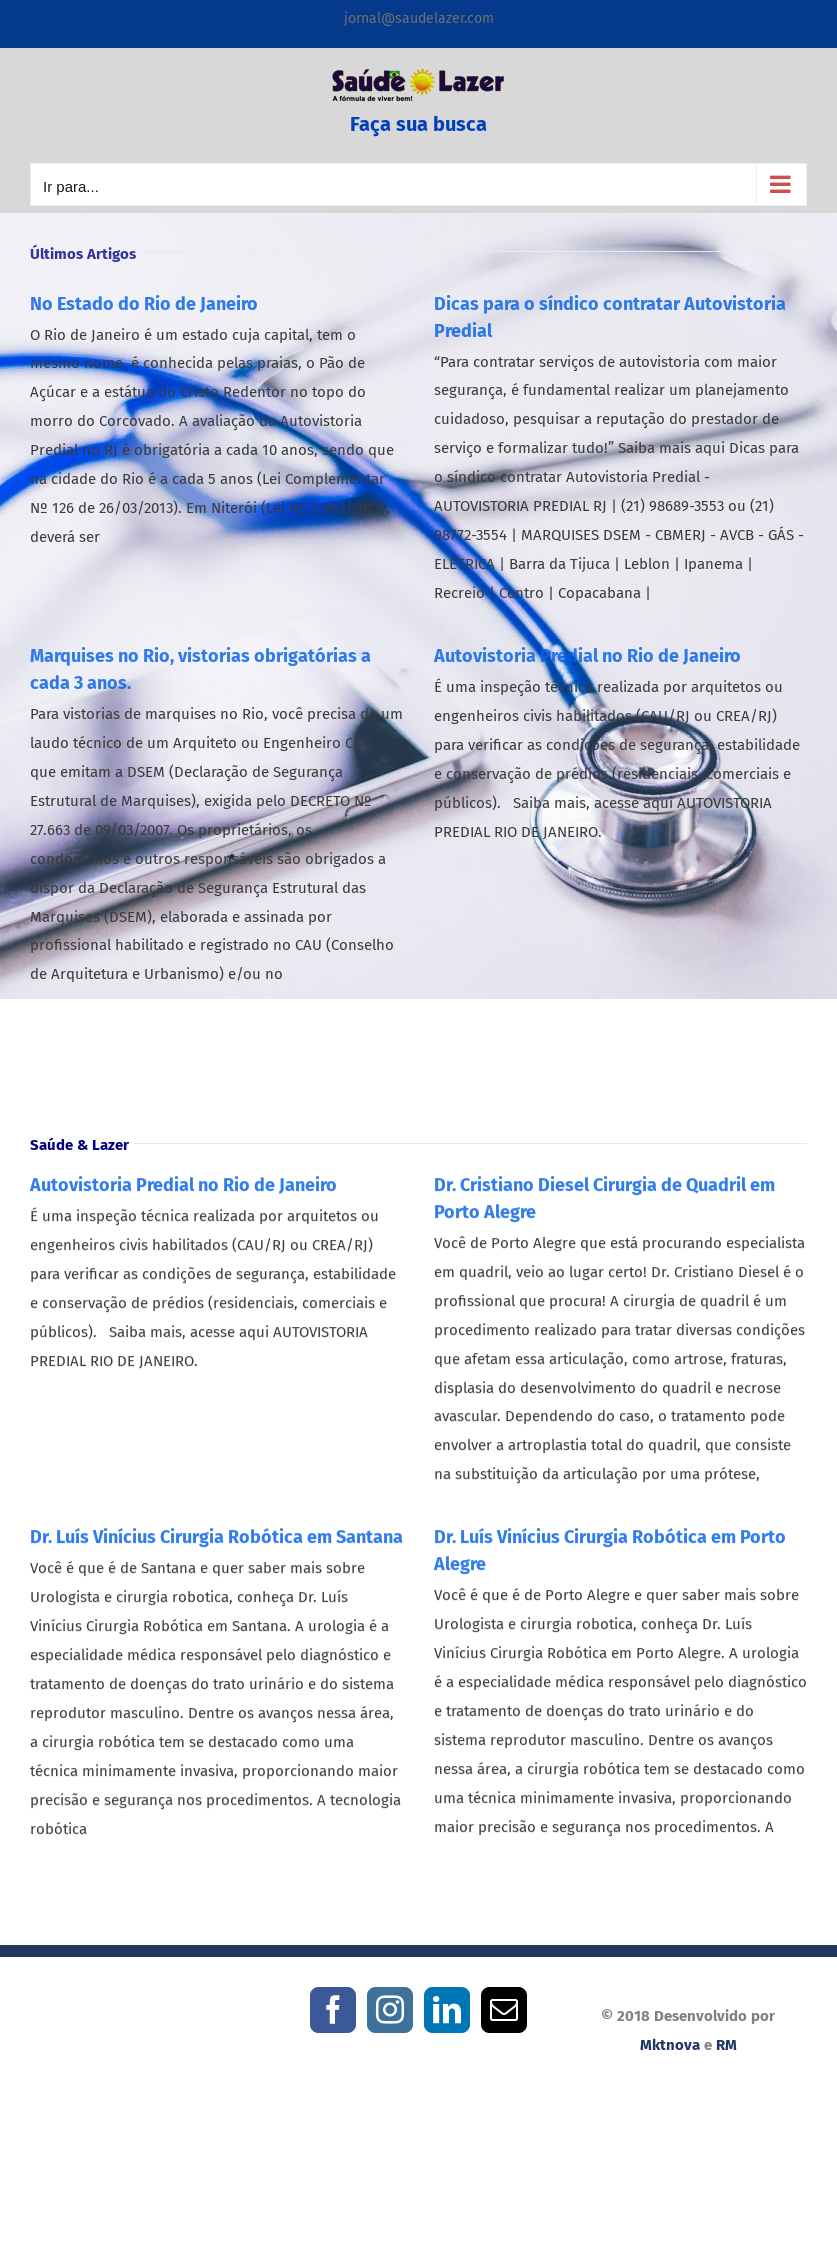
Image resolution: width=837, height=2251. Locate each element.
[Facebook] (333, 2010)
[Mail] (504, 2010)
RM (726, 2045)
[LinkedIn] (447, 2010)
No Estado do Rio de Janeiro (144, 303)
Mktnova (670, 2045)
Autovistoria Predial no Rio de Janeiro (587, 656)
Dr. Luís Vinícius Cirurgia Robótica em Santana (216, 1544)
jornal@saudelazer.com (419, 18)
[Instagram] (390, 2010)
